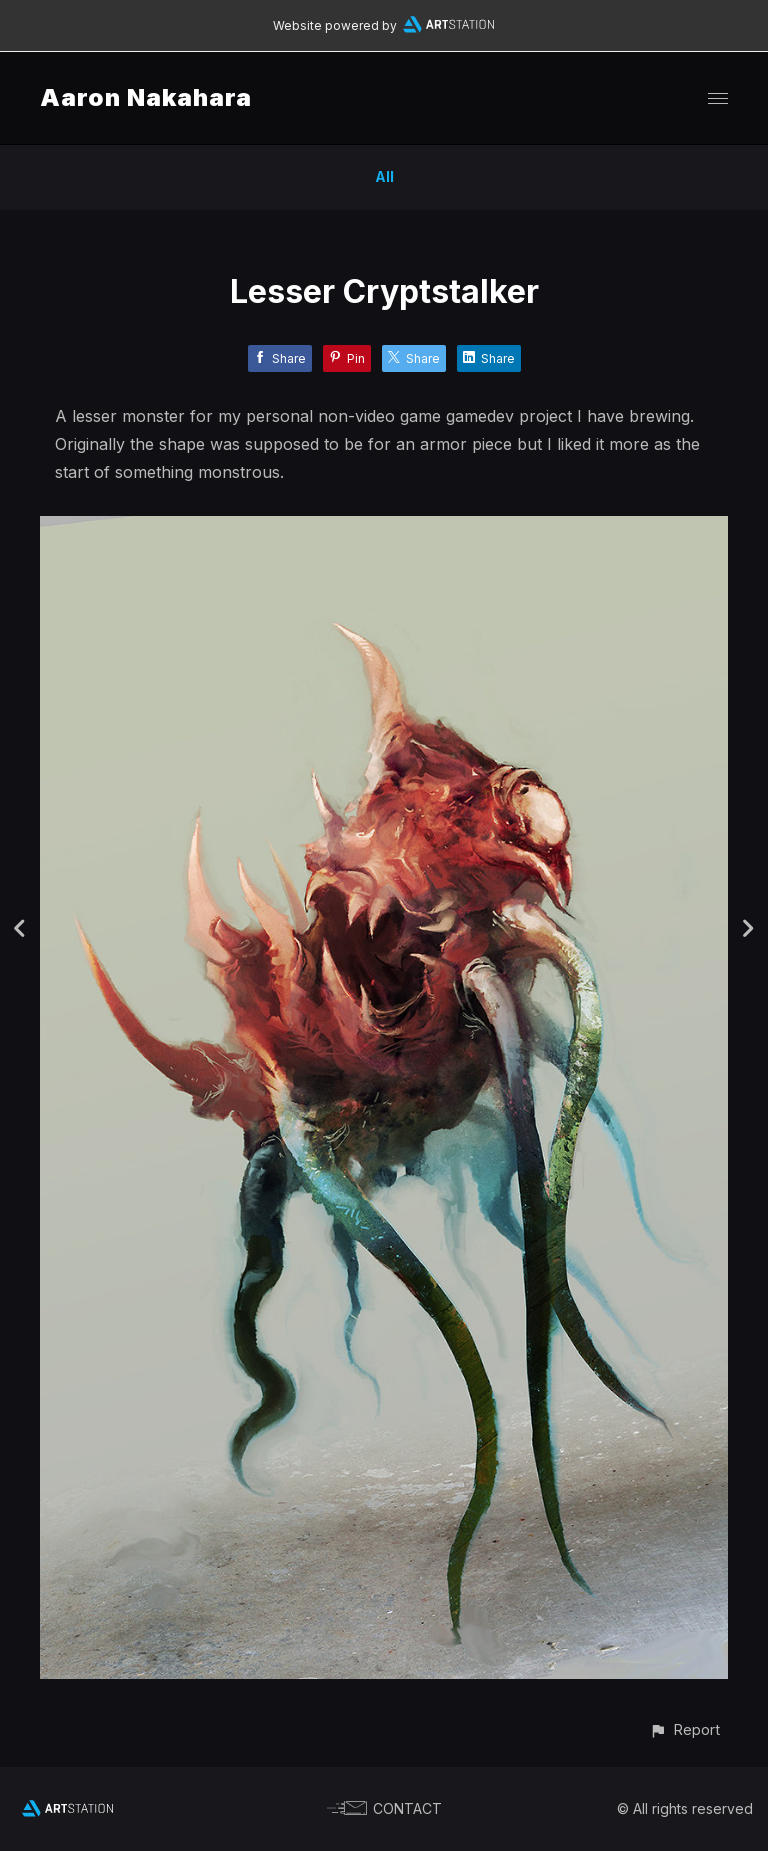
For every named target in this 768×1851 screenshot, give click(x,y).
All (384, 176)
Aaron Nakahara (146, 97)
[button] (684, 1729)
